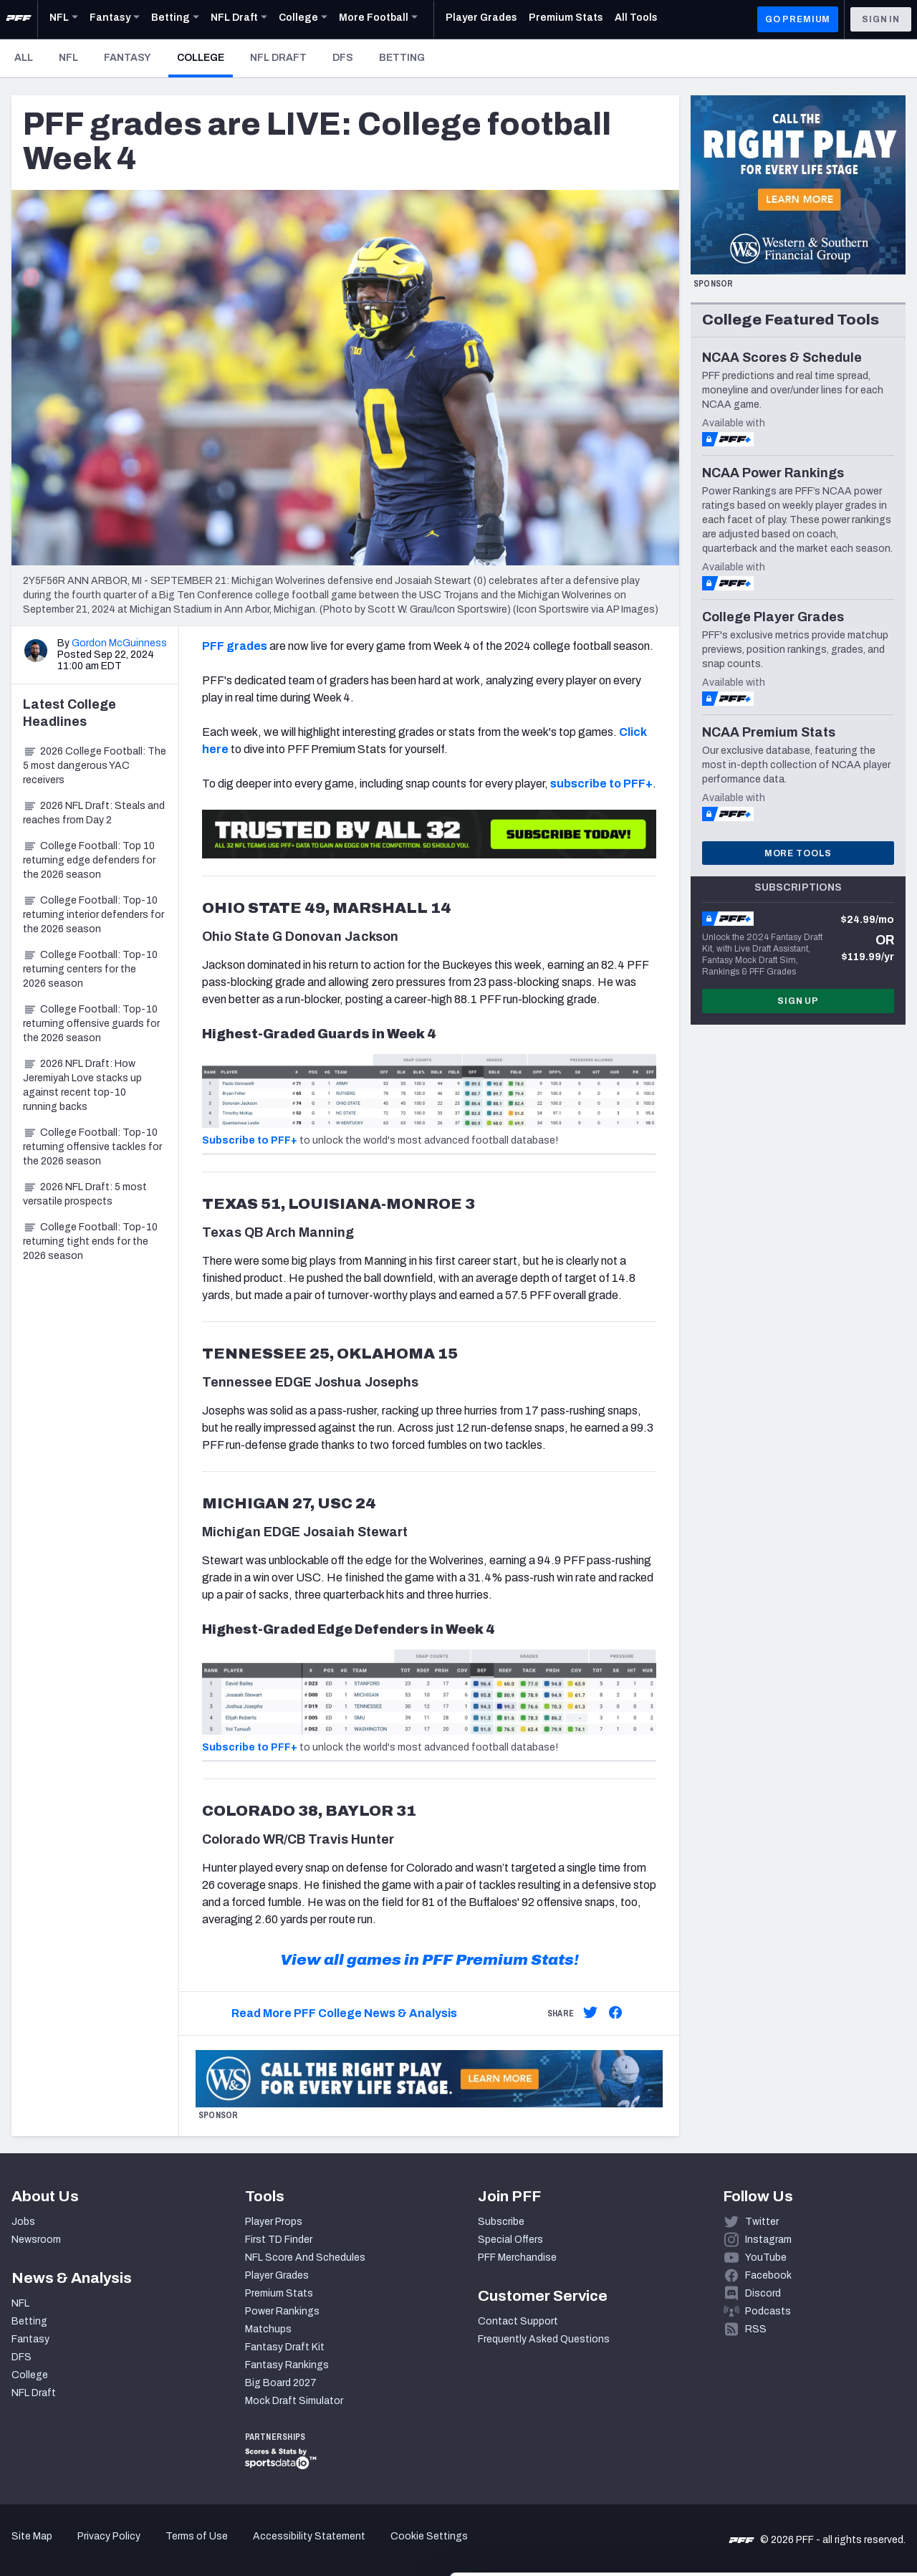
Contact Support (518, 2321)
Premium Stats (279, 2293)
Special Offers (510, 2239)
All (23, 57)
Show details (221, 2548)
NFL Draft (278, 57)
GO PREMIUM (797, 19)
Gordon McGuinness (119, 643)
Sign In (881, 19)
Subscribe (501, 2221)
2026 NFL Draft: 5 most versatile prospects (85, 1194)
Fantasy (127, 57)
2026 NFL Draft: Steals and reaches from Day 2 (94, 812)
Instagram (768, 2239)
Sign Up (798, 1001)
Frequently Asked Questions (544, 2339)
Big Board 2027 (281, 2383)
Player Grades (277, 2275)
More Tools (798, 853)
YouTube (766, 2257)
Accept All (798, 2430)
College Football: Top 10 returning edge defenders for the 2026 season (89, 860)
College (205, 57)
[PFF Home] (19, 19)
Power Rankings (282, 2311)
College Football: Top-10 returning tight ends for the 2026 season (90, 1241)
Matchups (268, 2329)
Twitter (762, 2221)
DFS (342, 57)
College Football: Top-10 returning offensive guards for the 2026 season (91, 1023)
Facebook (768, 2275)
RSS (756, 2329)
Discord (763, 2293)
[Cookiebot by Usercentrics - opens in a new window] (92, 2548)
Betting (402, 57)
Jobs (23, 2221)
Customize (798, 2477)
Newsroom (36, 2239)
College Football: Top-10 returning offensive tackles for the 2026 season (92, 1147)
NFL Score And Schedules (305, 2257)
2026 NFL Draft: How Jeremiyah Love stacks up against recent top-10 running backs (82, 1085)
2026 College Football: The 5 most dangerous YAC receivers (94, 765)
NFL (68, 57)
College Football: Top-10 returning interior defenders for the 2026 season (93, 914)
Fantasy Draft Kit (285, 2347)
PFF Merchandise (517, 2257)
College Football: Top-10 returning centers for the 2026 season (90, 969)
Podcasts (768, 2311)
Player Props (273, 2221)
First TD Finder (278, 2239)
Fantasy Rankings (287, 2365)
